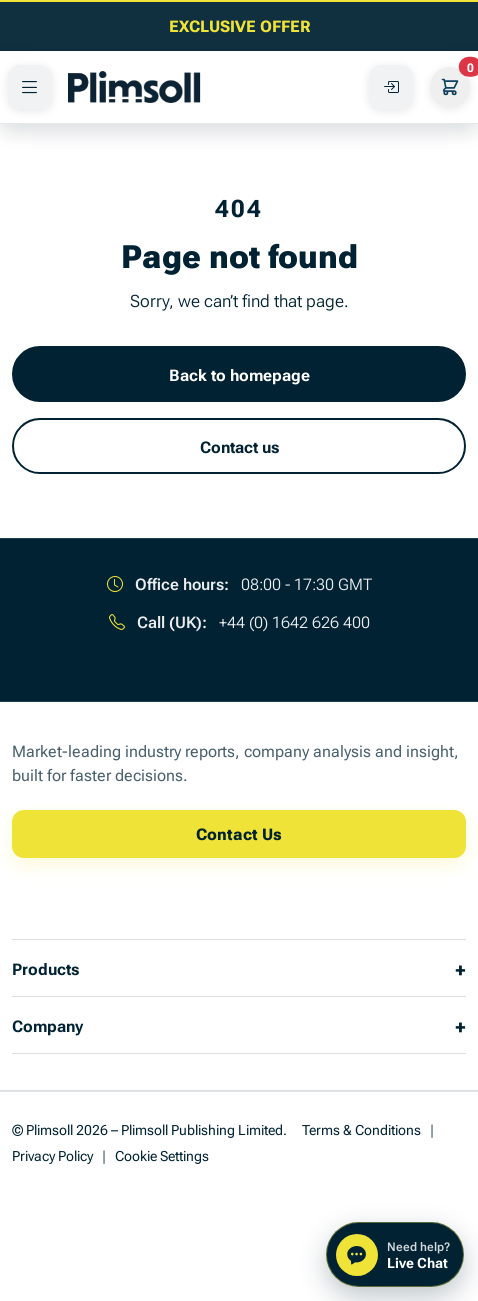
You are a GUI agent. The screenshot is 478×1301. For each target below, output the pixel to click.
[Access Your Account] (391, 87)
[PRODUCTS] (30, 87)
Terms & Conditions (361, 1128)
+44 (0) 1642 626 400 (294, 621)
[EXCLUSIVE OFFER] (239, 25)
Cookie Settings (162, 1154)
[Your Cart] (450, 87)
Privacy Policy (52, 1154)
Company (47, 1025)
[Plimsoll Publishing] (134, 87)
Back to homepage (239, 374)
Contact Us (239, 833)
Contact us (239, 446)
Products (45, 968)
